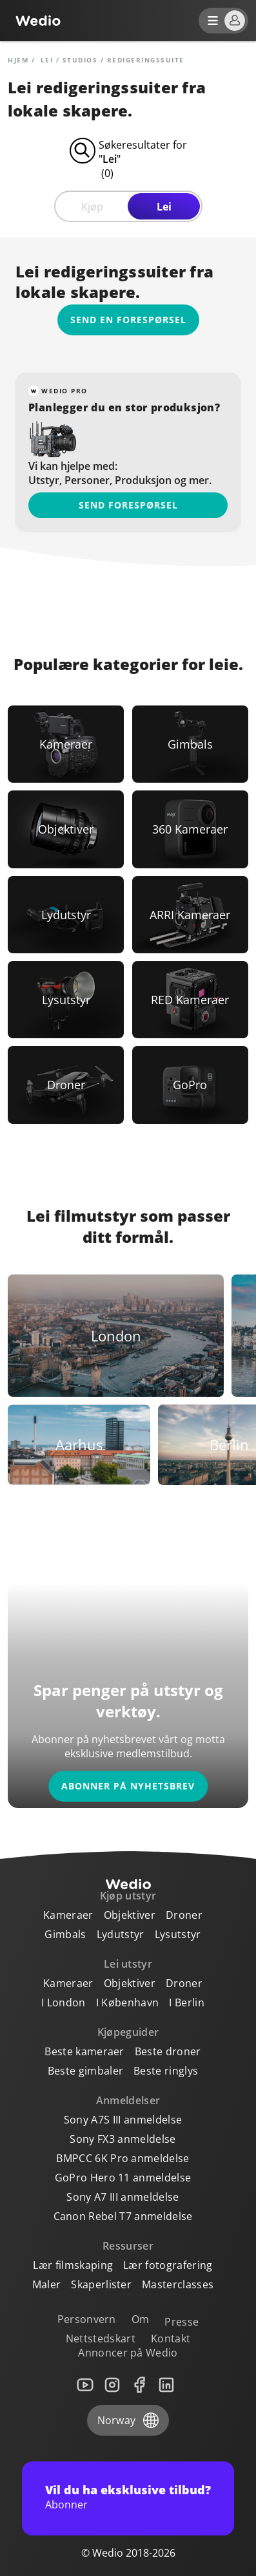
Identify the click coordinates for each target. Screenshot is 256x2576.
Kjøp (92, 207)
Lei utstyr (128, 1964)
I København (127, 2002)
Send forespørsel (128, 505)
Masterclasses (177, 2284)
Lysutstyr (178, 1934)
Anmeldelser (128, 2100)
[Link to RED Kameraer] (190, 999)
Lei (164, 207)
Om (141, 2319)
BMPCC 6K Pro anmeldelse (122, 2158)
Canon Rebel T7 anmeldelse (123, 2216)
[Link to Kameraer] (66, 744)
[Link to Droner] (66, 1084)
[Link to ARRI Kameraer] (190, 914)
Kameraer (68, 1915)
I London (63, 2002)
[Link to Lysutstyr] (66, 999)
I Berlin (186, 2002)
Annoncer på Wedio (127, 2353)
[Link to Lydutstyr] (66, 914)
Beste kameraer (84, 2051)
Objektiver (129, 1915)
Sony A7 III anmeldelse (122, 2197)
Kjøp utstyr (128, 1896)
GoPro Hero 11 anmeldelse (123, 2177)
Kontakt (170, 2338)
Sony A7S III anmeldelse (123, 2120)
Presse (181, 2322)
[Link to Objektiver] (66, 829)
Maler (46, 2284)
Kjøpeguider (128, 2032)
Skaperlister (101, 2284)
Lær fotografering (167, 2265)
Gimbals (65, 1934)
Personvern (86, 2319)
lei (47, 59)
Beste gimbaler (85, 2071)
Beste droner (168, 2051)
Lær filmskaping (73, 2265)
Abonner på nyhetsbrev (128, 1786)
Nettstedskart (100, 2338)
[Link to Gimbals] (190, 744)
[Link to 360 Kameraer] (190, 829)
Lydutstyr (120, 1934)
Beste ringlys (165, 2071)
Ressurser (128, 2246)
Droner (184, 1915)
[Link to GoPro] (190, 1084)
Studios (80, 59)
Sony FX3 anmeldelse (122, 2139)
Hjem (18, 59)
